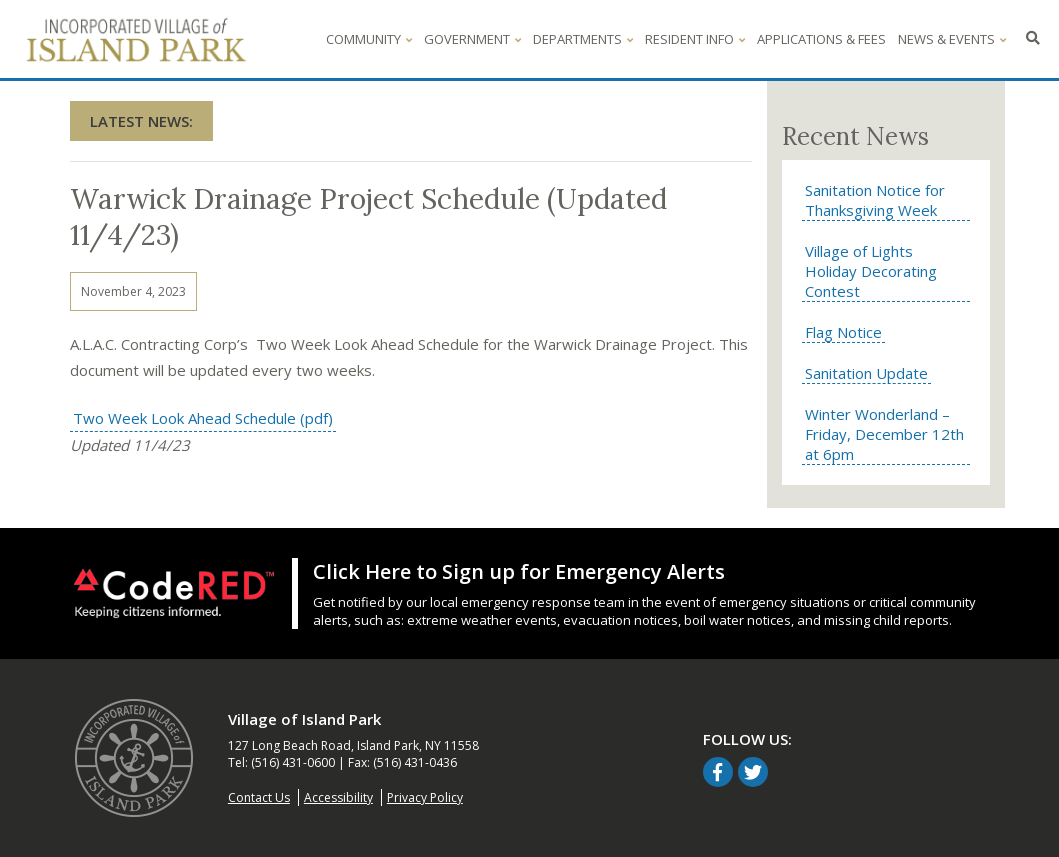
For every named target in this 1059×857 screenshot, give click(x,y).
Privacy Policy (425, 797)
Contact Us (259, 797)
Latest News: (141, 121)
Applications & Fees (821, 39)
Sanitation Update (866, 373)
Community (369, 39)
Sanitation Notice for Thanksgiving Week (875, 200)
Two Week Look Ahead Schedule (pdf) (201, 418)
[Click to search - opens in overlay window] (1033, 39)
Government (472, 39)
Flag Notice (843, 332)
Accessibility (338, 797)
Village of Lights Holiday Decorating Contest (871, 271)
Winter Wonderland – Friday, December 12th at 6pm (884, 434)
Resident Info (695, 39)
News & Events (952, 39)
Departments (583, 39)
